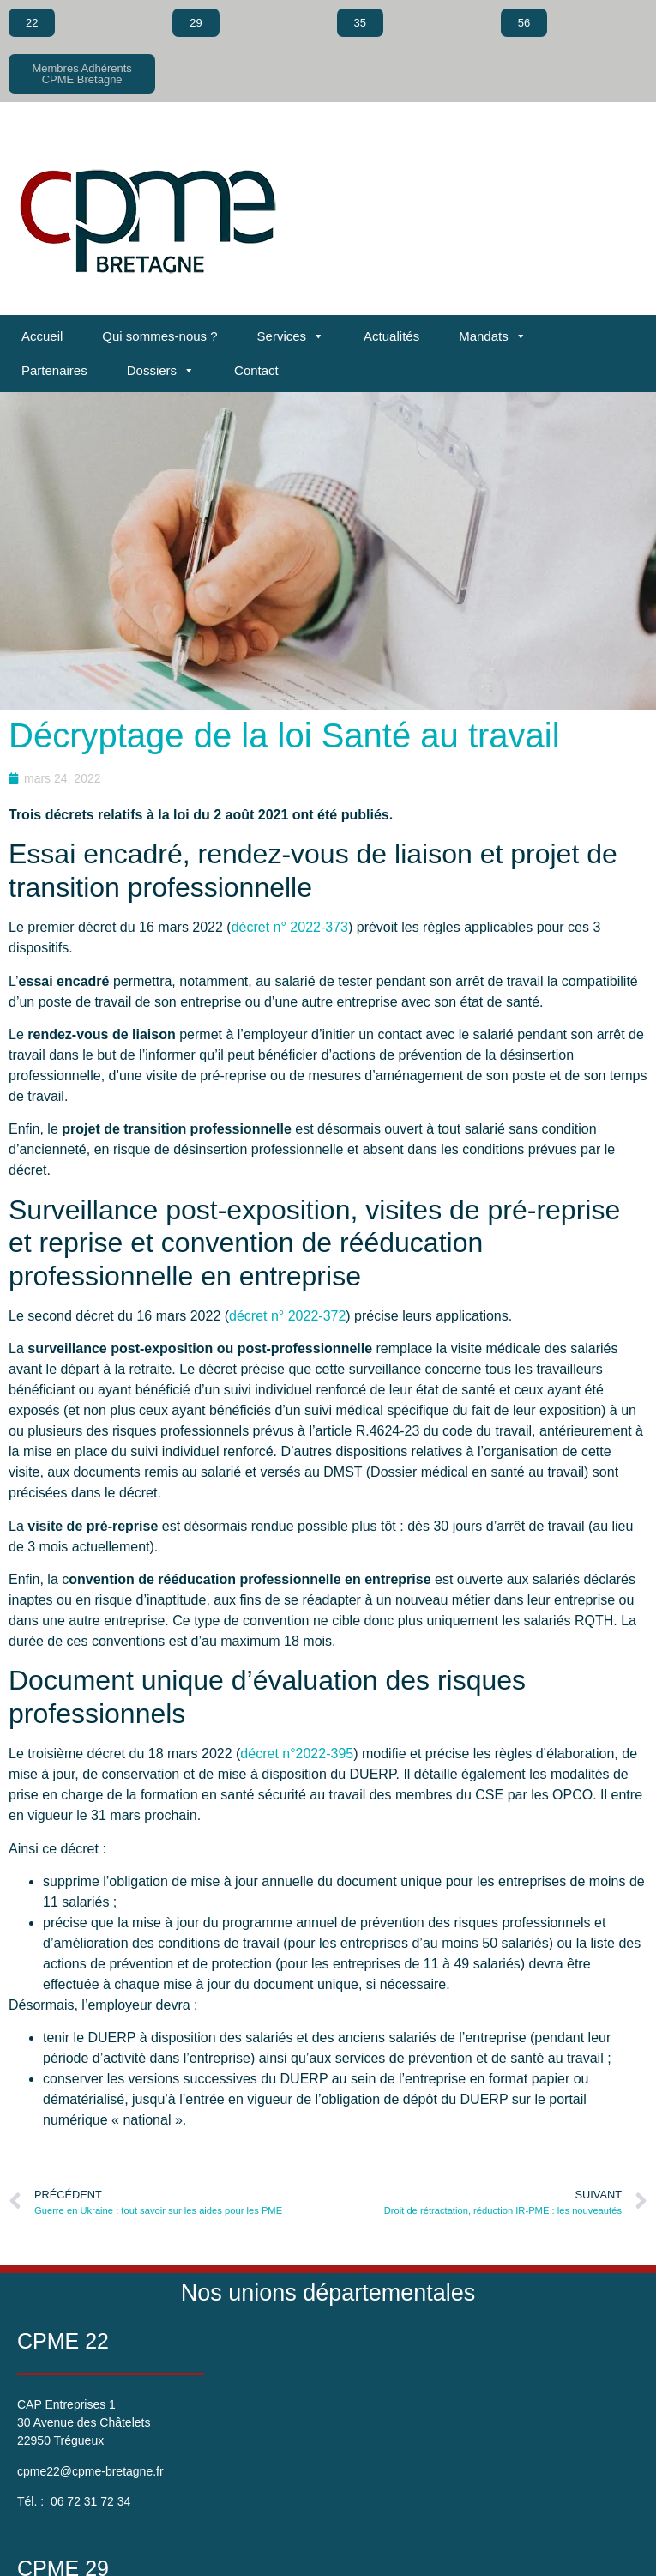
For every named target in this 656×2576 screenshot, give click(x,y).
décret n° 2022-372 (287, 1316)
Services (291, 336)
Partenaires (54, 370)
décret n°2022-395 (296, 1753)
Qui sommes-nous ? (159, 336)
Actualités (391, 336)
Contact (256, 370)
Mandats (493, 336)
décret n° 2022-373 (290, 927)
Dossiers (161, 371)
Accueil (42, 336)
